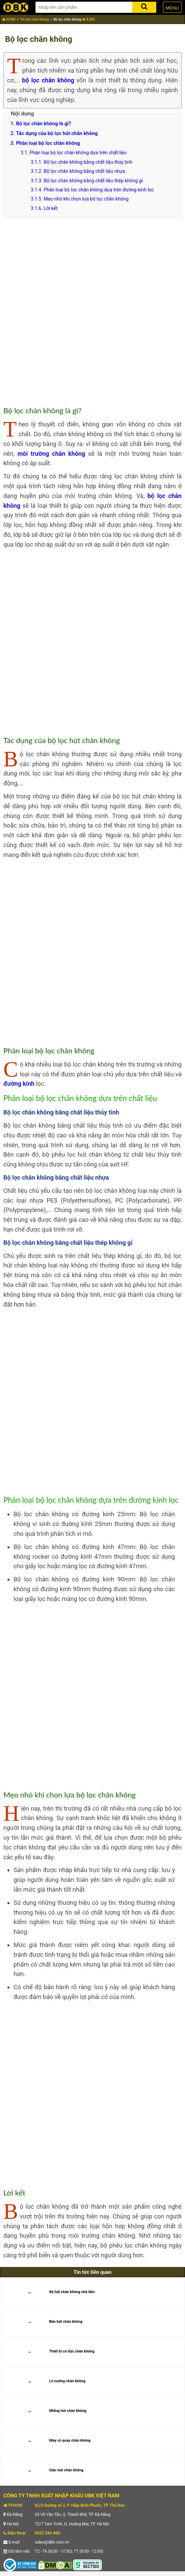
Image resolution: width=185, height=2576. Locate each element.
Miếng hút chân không (67, 2411)
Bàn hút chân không (65, 2321)
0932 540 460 (47, 2533)
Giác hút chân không (66, 2470)
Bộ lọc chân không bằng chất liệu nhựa (84, 171)
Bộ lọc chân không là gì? (43, 124)
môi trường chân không (51, 453)
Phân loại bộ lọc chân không (48, 143)
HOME (9, 19)
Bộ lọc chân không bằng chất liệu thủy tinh (88, 162)
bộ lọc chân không (48, 80)
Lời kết (50, 208)
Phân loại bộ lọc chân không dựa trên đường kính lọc (99, 189)
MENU (172, 7)
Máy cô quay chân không (69, 2440)
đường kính (18, 1083)
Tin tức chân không (34, 19)
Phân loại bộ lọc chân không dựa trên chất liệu (78, 152)
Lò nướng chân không (67, 2381)
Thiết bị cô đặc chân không (71, 2351)
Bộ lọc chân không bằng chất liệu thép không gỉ (93, 180)
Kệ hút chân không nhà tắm (72, 2292)
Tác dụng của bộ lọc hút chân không (56, 133)
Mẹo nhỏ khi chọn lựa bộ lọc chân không (86, 199)
